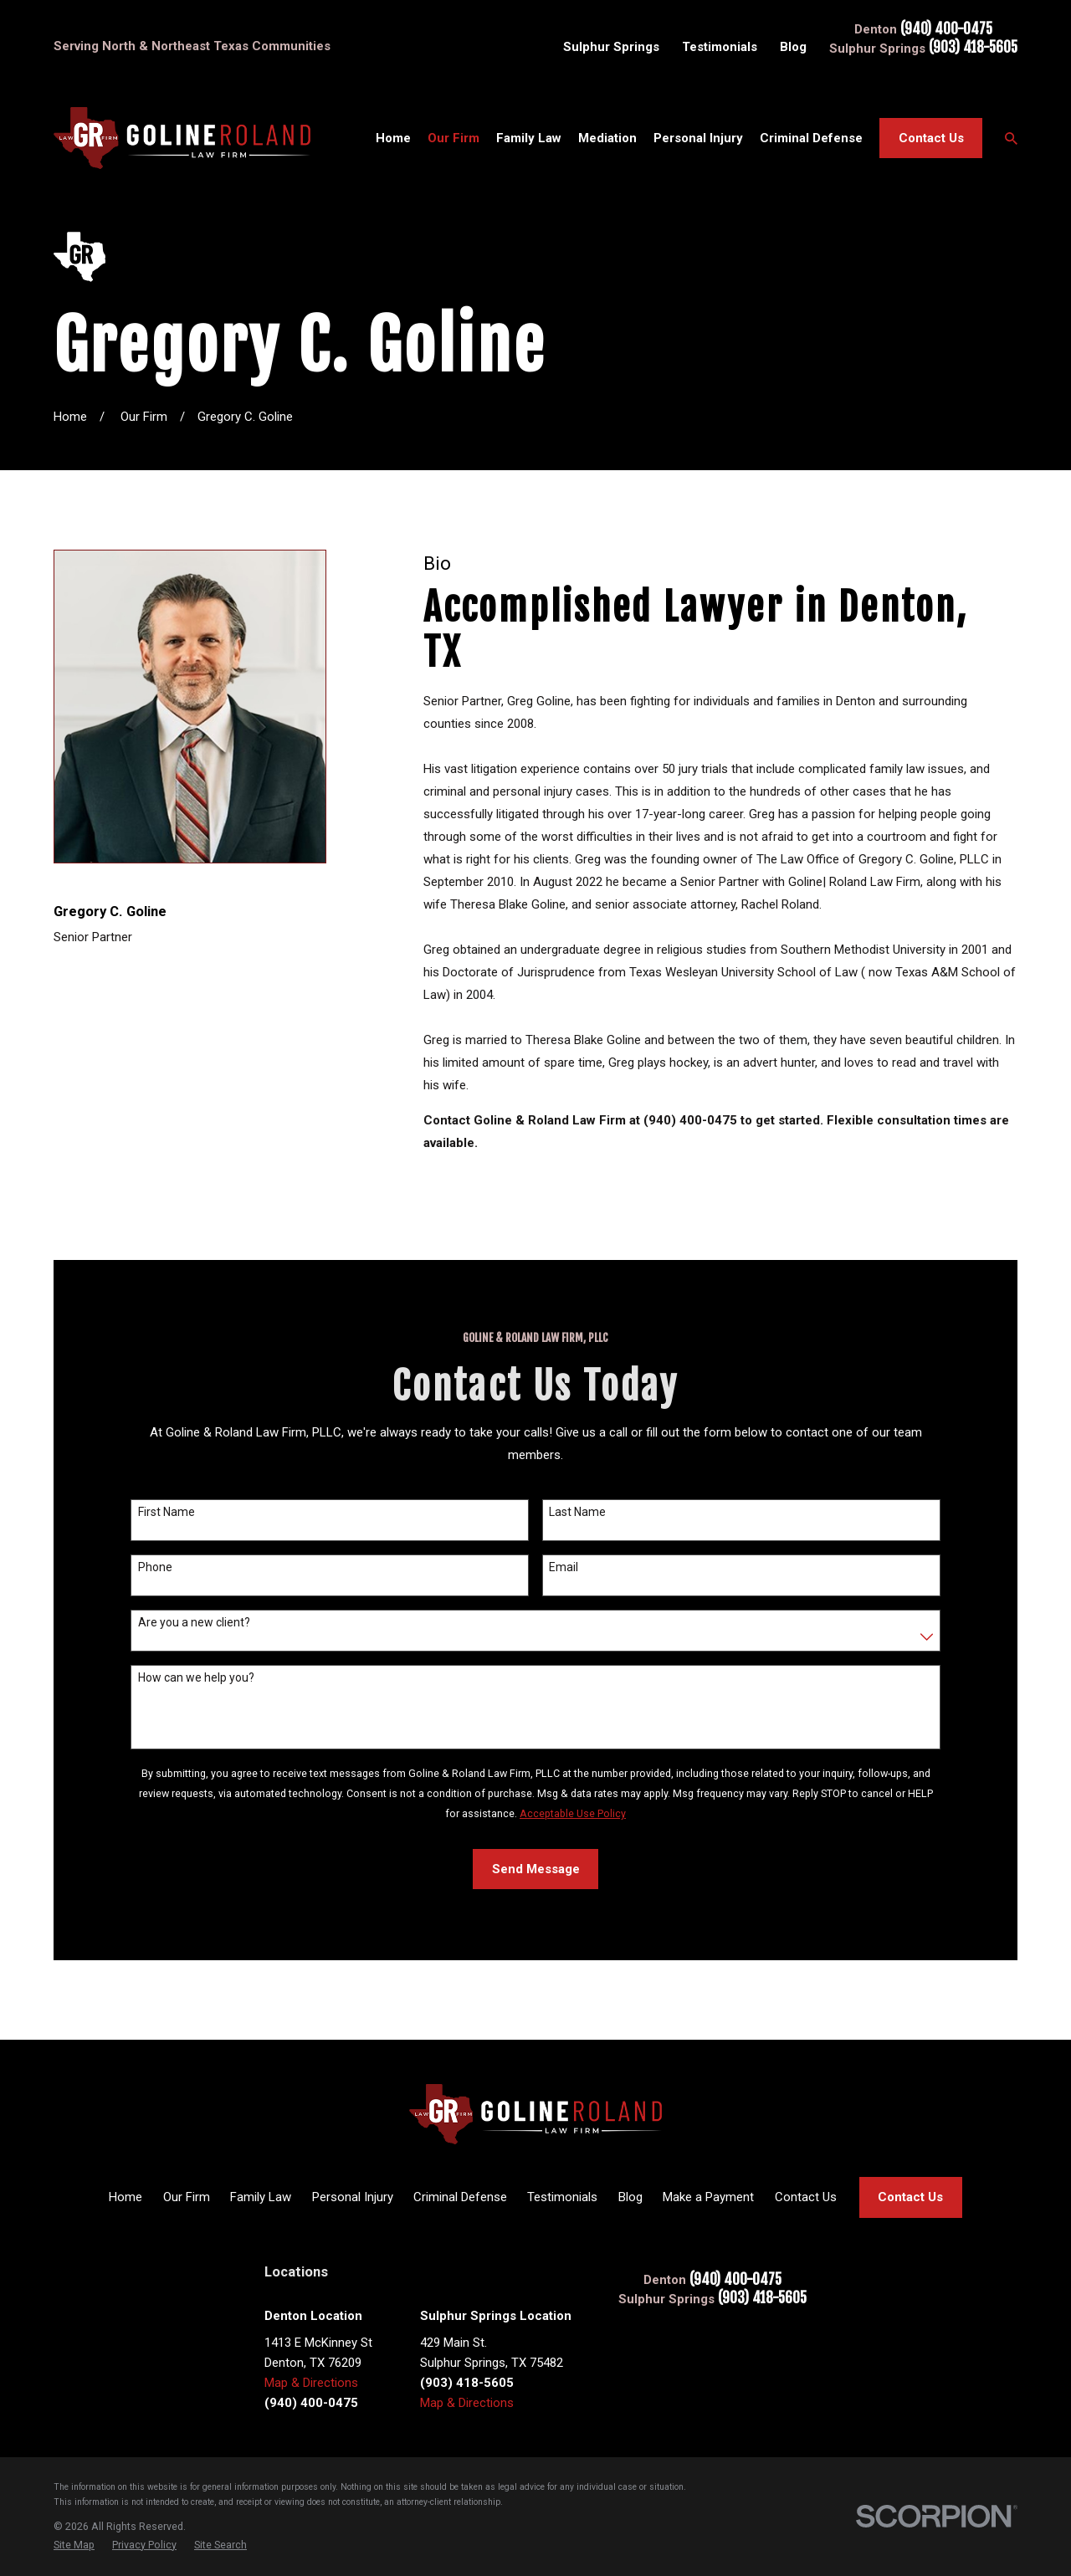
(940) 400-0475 (946, 30)
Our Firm (186, 2197)
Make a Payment (708, 2197)
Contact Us (931, 138)
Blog (793, 46)
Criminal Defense (460, 2197)
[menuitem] (74, 2545)
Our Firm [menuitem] (453, 138)
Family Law (260, 2197)
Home (125, 2197)
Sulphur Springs (611, 46)
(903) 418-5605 (973, 48)
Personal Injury (352, 2197)
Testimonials (719, 46)
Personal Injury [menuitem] (698, 138)
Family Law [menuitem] (528, 138)
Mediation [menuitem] (607, 138)
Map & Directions (311, 2382)
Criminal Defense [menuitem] (811, 138)
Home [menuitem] (393, 138)
